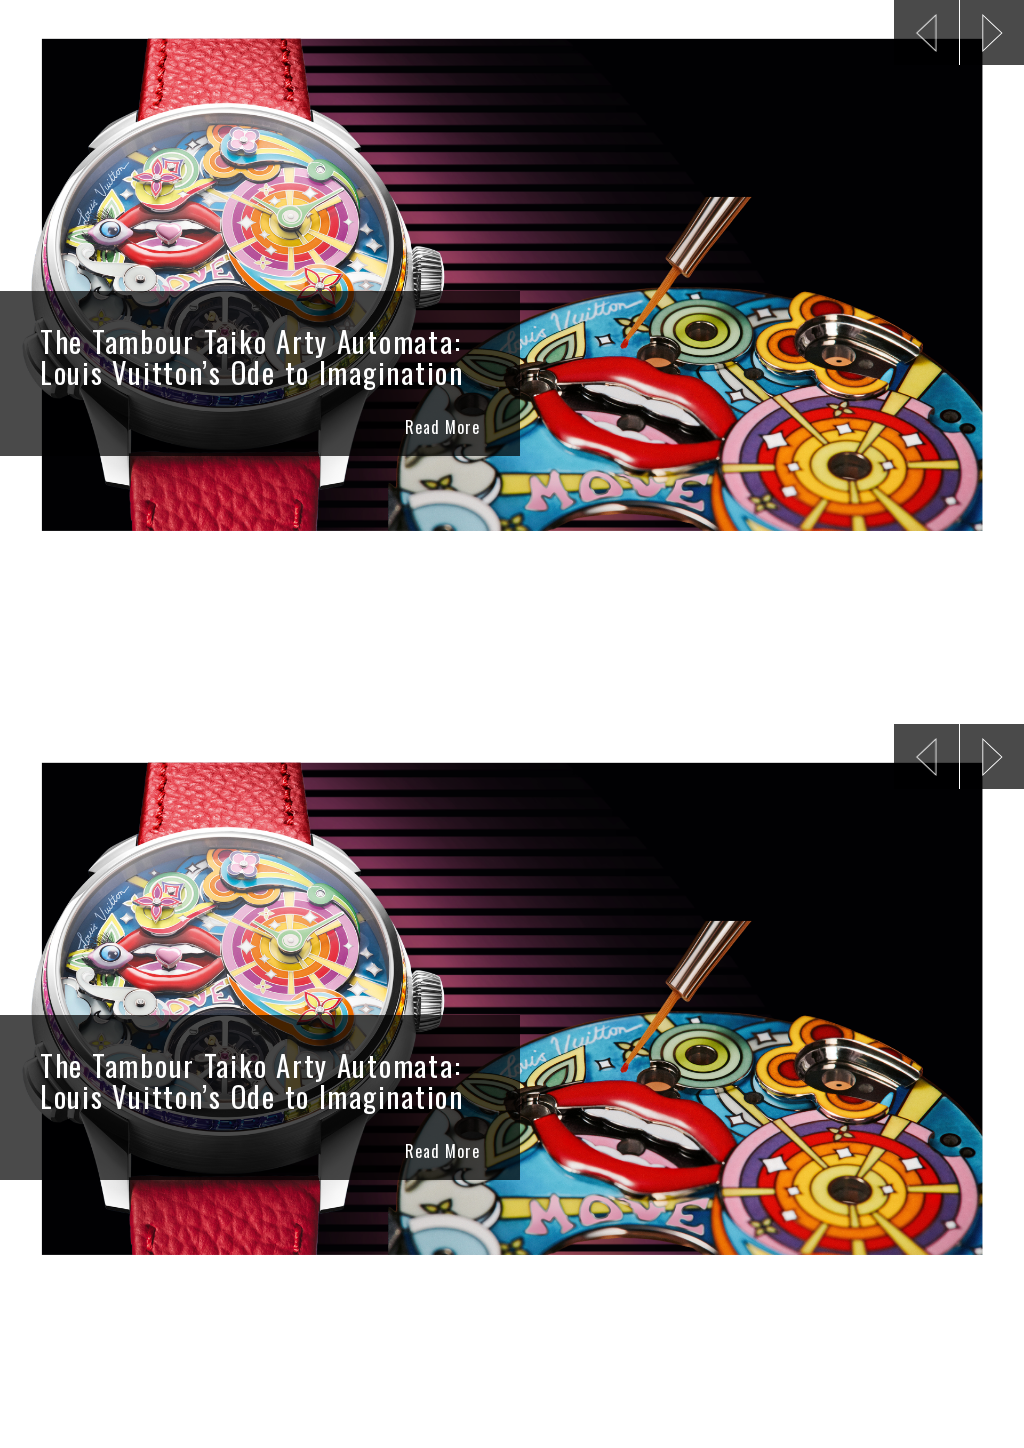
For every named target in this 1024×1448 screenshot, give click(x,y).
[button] (926, 32)
